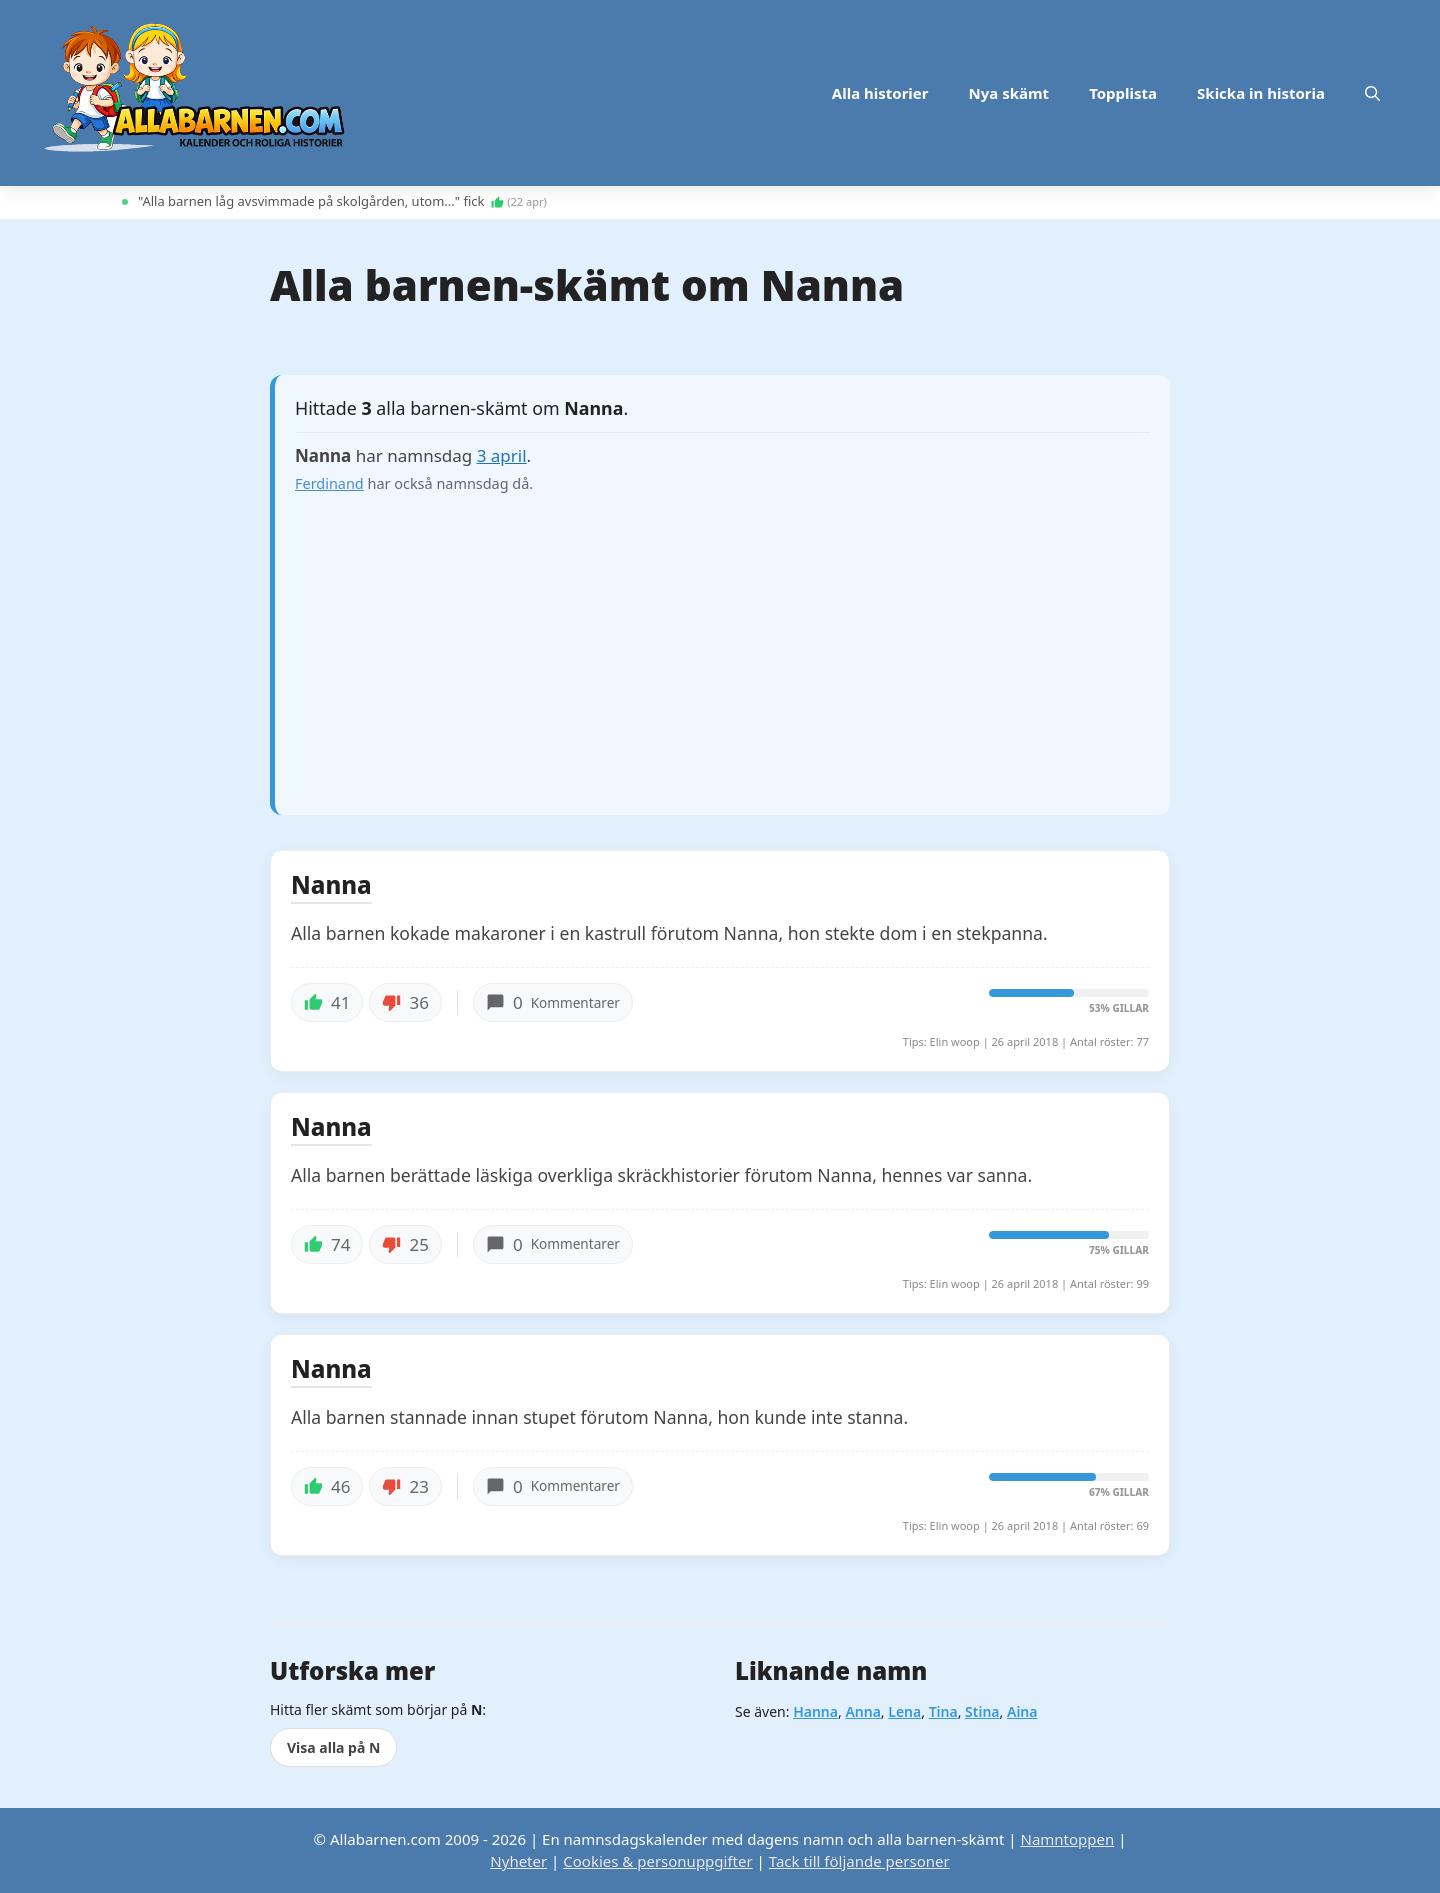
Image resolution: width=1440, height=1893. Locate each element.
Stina (982, 1711)
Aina (1022, 1711)
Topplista (1123, 93)
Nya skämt (1009, 93)
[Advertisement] (722, 645)
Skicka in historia (1261, 93)
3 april (502, 455)
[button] (1372, 93)
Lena (904, 1711)
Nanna (331, 886)
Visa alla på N (333, 1747)
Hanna (815, 1711)
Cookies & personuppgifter (657, 1861)
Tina (943, 1711)
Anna (862, 1711)
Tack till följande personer (859, 1861)
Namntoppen (1067, 1839)
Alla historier (880, 93)
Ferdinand (329, 483)
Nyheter (518, 1861)
